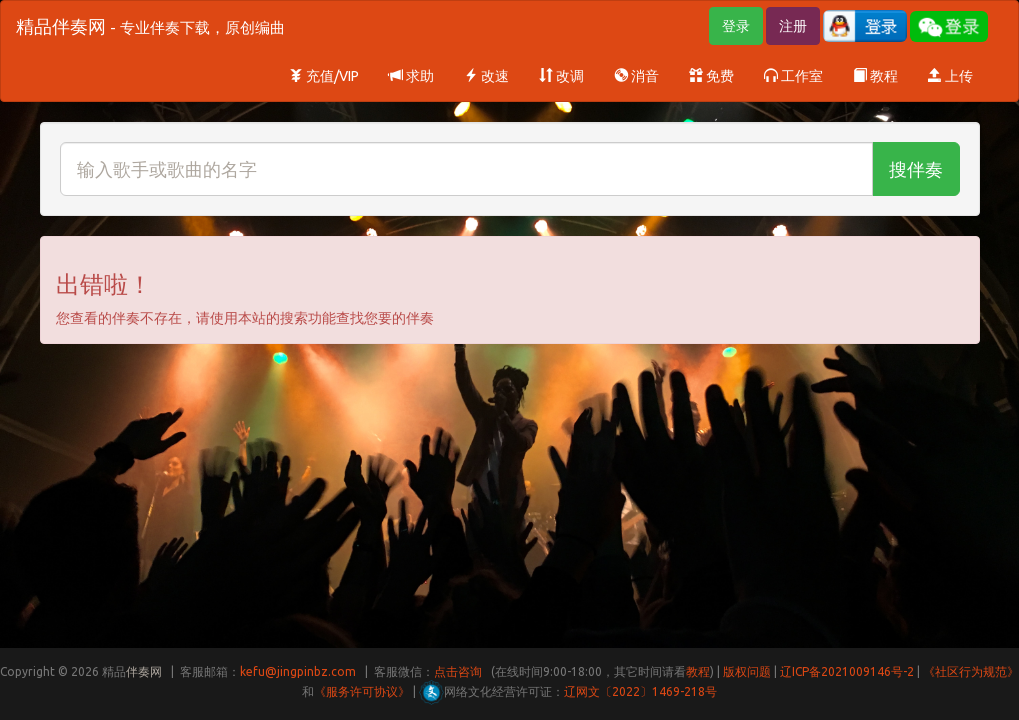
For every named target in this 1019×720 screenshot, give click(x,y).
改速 (486, 76)
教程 (875, 76)
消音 (636, 76)
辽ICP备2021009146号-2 (847, 671)
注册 (793, 26)
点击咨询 (458, 671)
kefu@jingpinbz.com (298, 671)
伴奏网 (144, 671)
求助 (411, 76)
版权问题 (747, 671)
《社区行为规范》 (971, 671)
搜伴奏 (916, 169)
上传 (950, 76)
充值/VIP (324, 76)
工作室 (793, 76)
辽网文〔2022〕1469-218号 (640, 691)
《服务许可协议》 (362, 691)
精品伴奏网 (150, 26)
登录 (736, 26)
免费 (711, 76)
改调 (561, 76)
